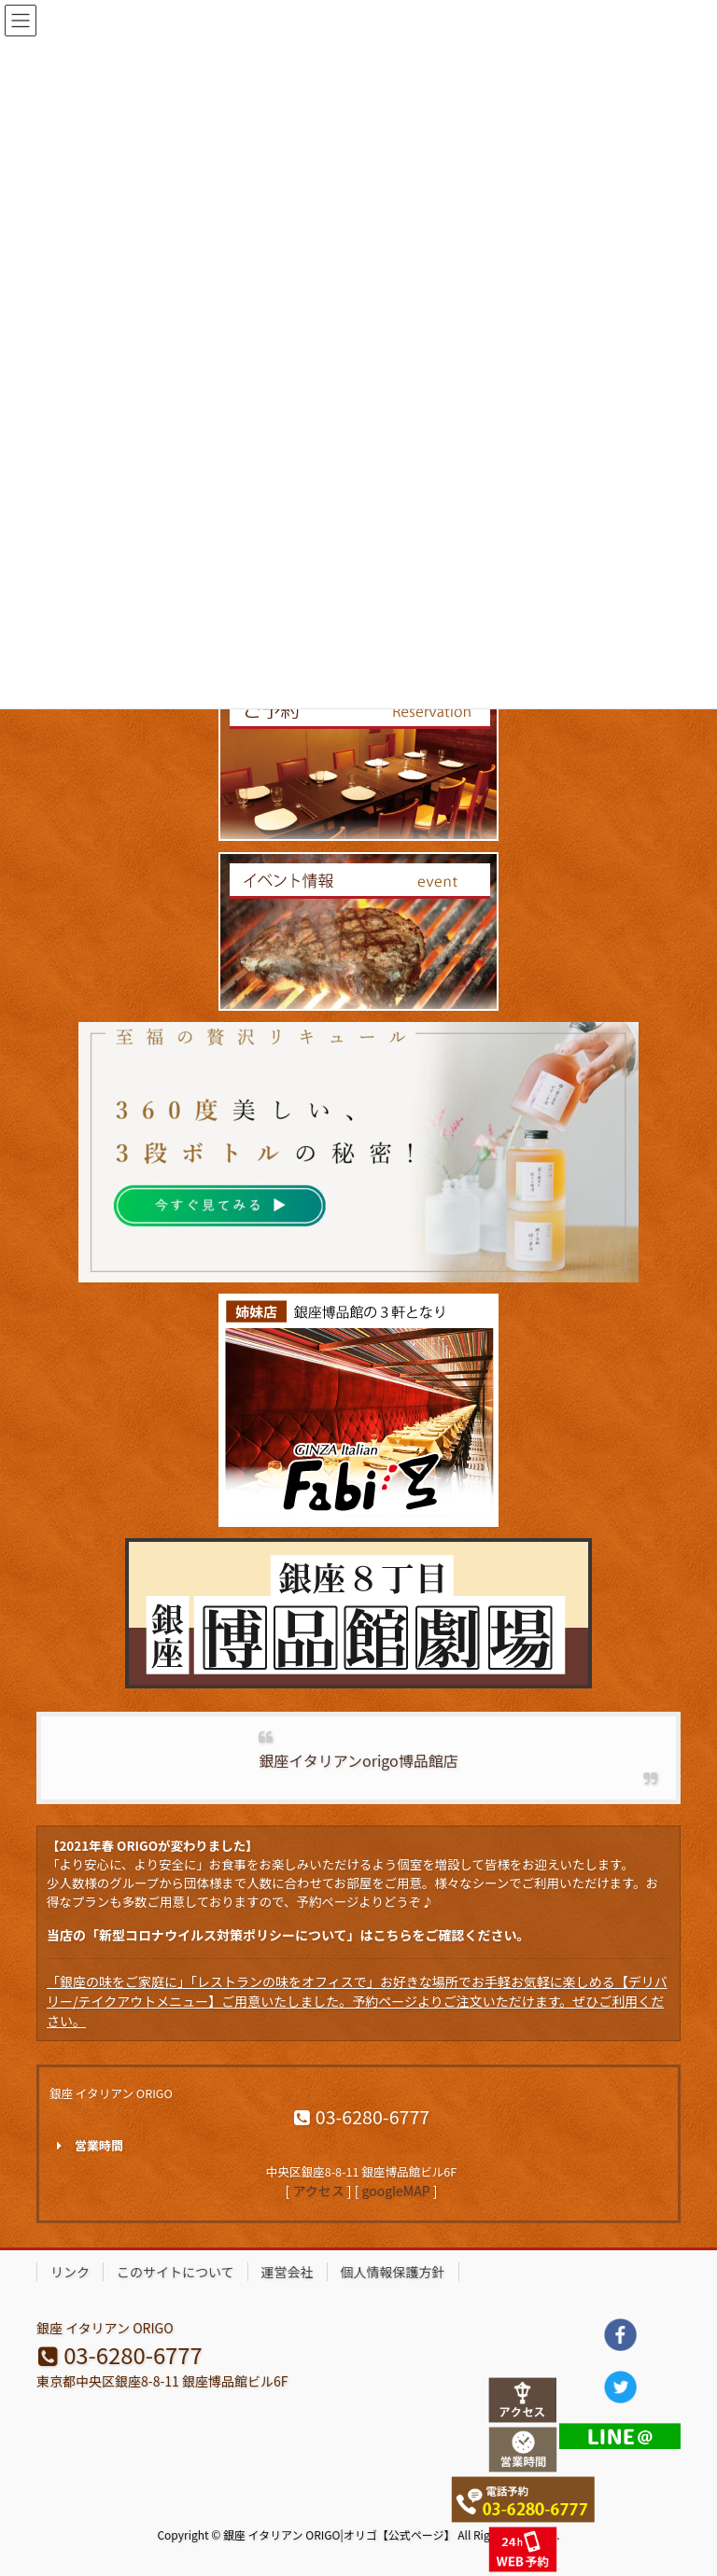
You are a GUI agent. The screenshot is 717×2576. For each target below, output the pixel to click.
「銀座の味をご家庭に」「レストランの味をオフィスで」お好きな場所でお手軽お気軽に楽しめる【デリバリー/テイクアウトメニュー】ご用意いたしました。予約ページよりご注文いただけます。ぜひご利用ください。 (357, 2001)
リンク (70, 2271)
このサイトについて (175, 2271)
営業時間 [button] (86, 2145)
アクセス (318, 2190)
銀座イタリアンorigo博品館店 (358, 1760)
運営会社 (287, 2271)
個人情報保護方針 (393, 2271)
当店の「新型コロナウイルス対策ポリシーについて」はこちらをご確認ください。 (288, 1934)
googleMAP (396, 2190)
